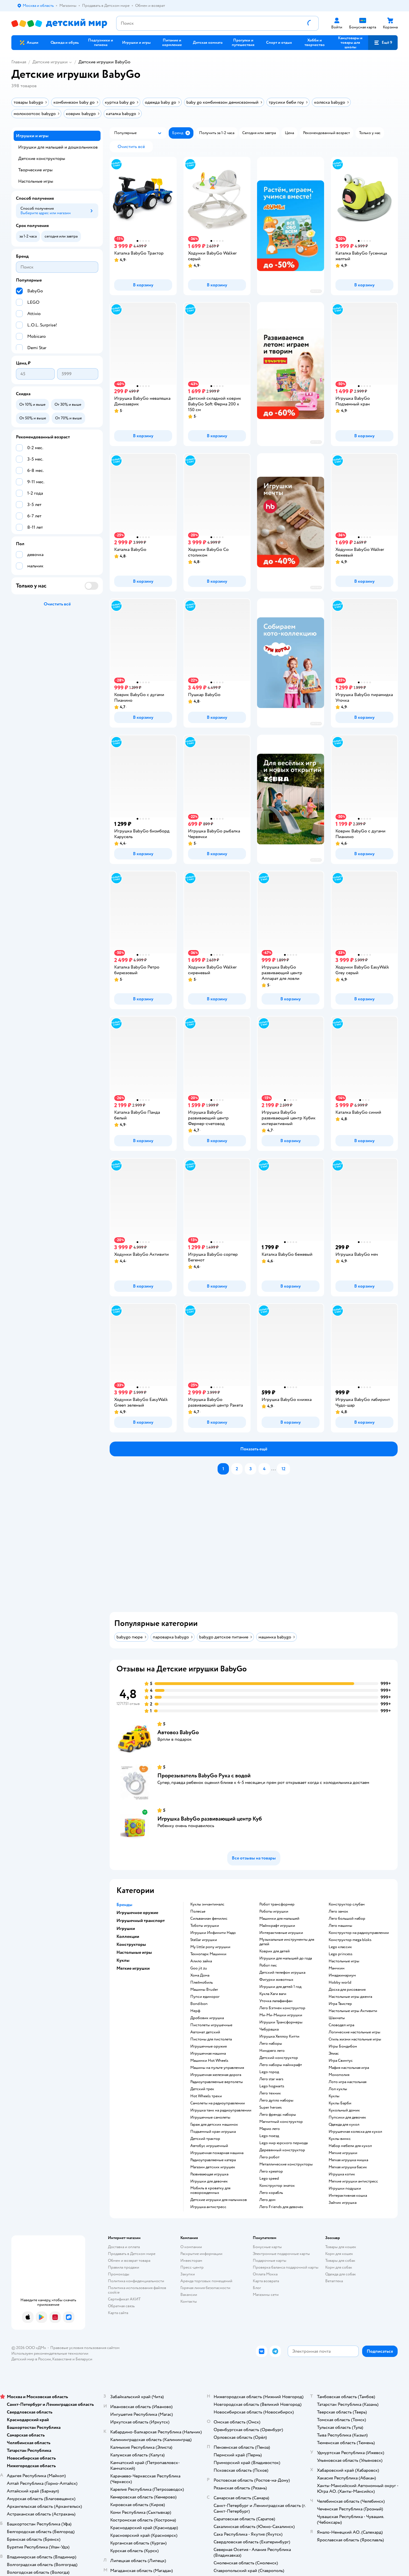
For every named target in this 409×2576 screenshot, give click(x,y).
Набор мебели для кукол (350, 2146)
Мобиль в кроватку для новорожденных (210, 2190)
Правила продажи (123, 2267)
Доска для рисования (347, 1989)
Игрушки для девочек (209, 2181)
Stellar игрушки (203, 1940)
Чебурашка (269, 2029)
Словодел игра (341, 2025)
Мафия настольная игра (349, 2067)
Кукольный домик (344, 2110)
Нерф (195, 2011)
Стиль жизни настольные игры (355, 2039)
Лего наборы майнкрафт (280, 2065)
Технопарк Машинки (208, 1954)
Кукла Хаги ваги (272, 1994)
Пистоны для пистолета (211, 2039)
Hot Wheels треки (206, 2096)
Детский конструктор (278, 2058)
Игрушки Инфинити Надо (213, 1933)
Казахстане (62, 2359)
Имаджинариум (342, 1975)
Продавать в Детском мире (131, 2253)
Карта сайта (118, 2312)
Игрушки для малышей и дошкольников (58, 147)
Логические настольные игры (354, 2032)
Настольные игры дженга (350, 1996)
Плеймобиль (201, 1982)
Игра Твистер (340, 2004)
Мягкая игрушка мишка (348, 2160)
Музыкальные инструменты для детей (286, 1941)
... (273, 1469)
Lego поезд (269, 2136)
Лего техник (270, 2093)
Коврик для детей (274, 1951)
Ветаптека (334, 2281)
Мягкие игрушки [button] (133, 1968)
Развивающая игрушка (209, 2174)
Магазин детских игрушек (212, 2167)
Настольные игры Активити (353, 2011)
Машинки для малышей (279, 1918)
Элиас (334, 2053)
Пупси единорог (205, 1996)
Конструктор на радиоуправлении (359, 1933)
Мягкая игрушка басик (348, 2167)
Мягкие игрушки (343, 2153)
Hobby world (340, 1982)
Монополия (339, 2075)
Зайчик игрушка (342, 2202)
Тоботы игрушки (204, 1925)
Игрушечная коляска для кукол (355, 2131)
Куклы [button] (123, 1960)
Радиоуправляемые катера (213, 2160)
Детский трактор (205, 2138)
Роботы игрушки (273, 1911)
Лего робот (269, 2157)
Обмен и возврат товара (129, 2260)
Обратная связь (121, 2306)
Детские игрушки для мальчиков (218, 2200)
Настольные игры (344, 1961)
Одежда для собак (340, 2274)
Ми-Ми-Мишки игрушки (280, 2015)
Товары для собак (340, 2260)
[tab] (257, 1545)
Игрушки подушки (345, 2188)
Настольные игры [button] (134, 1952)
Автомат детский (205, 2032)
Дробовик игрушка (207, 2018)
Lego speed (269, 2178)
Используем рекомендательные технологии (49, 2353)
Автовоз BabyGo (178, 1732)
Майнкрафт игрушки (277, 1925)
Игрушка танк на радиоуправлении (220, 2110)
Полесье (197, 1911)
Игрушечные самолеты (210, 2117)
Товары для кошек (340, 2246)
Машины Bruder (204, 1989)
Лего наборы (270, 2043)
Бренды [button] (124, 1904)
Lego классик (340, 1947)
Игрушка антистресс (208, 2207)
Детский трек (202, 2089)
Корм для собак (338, 2267)
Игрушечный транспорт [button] (140, 1920)
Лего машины (340, 1925)
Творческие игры (35, 170)
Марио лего (269, 2129)
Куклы (334, 2096)
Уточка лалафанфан (276, 2001)
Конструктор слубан (347, 1904)
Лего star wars (271, 2079)
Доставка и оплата (124, 2246)
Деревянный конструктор (282, 2150)
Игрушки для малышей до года (285, 1958)
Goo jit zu (198, 1968)
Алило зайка (201, 1961)
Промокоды (118, 2274)
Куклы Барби (340, 2103)
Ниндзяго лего (272, 2050)
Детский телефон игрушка (282, 1972)
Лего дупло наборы (276, 2100)
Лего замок (338, 1911)
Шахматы (337, 2018)
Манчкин (337, 1968)
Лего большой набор (347, 1918)
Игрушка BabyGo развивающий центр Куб (209, 1818)
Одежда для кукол (344, 2124)
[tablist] (257, 1545)
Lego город (269, 2072)
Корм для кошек (339, 2253)
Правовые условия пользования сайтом (85, 2347)
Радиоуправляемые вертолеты (216, 2082)
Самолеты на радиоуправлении (217, 2103)
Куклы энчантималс (207, 1904)
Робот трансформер (277, 1904)
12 (283, 1469)
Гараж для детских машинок (214, 2124)
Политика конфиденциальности (136, 2281)
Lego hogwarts (271, 2086)
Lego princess (340, 1954)
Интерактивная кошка (348, 2195)
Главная (18, 62)
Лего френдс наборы (277, 2114)
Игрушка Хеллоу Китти (279, 2036)
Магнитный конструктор (281, 2121)
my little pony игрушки (210, 1947)
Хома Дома (199, 1975)
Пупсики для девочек (347, 2117)
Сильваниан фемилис (209, 1918)
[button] (383, 42)
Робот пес (268, 1965)
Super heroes (270, 2107)
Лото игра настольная (347, 2082)
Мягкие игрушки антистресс (353, 2181)
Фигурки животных (276, 1979)
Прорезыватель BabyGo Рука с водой (204, 1775)
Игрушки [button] (125, 1928)
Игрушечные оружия (208, 2046)
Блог (257, 2287)
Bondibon (199, 2004)
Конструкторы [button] (131, 1944)
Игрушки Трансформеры (280, 2022)
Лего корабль (271, 2192)
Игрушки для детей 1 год (280, 1986)
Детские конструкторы (41, 158)
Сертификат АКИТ (124, 2299)
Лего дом (267, 2200)
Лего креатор (271, 2171)
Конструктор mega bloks (350, 1940)
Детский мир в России (31, 2359)
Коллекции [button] (127, 1936)
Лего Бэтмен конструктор (282, 2008)
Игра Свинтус (341, 2060)
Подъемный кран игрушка (213, 2131)
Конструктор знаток (277, 2185)
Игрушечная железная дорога (215, 2075)
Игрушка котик (342, 2174)
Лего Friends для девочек (281, 2207)
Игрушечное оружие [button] (137, 1912)
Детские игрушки (50, 62)
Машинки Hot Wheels (209, 2060)
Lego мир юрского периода (283, 2143)
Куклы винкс (340, 2138)
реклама (316, 291)
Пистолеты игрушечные (211, 2025)
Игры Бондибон (343, 2046)
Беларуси (84, 2359)
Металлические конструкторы (286, 2164)
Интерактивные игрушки (281, 1933)
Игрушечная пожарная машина (216, 2153)
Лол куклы (338, 2089)
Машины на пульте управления (217, 2067)
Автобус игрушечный (209, 2146)
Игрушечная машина (208, 2053)
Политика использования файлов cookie (137, 2290)
